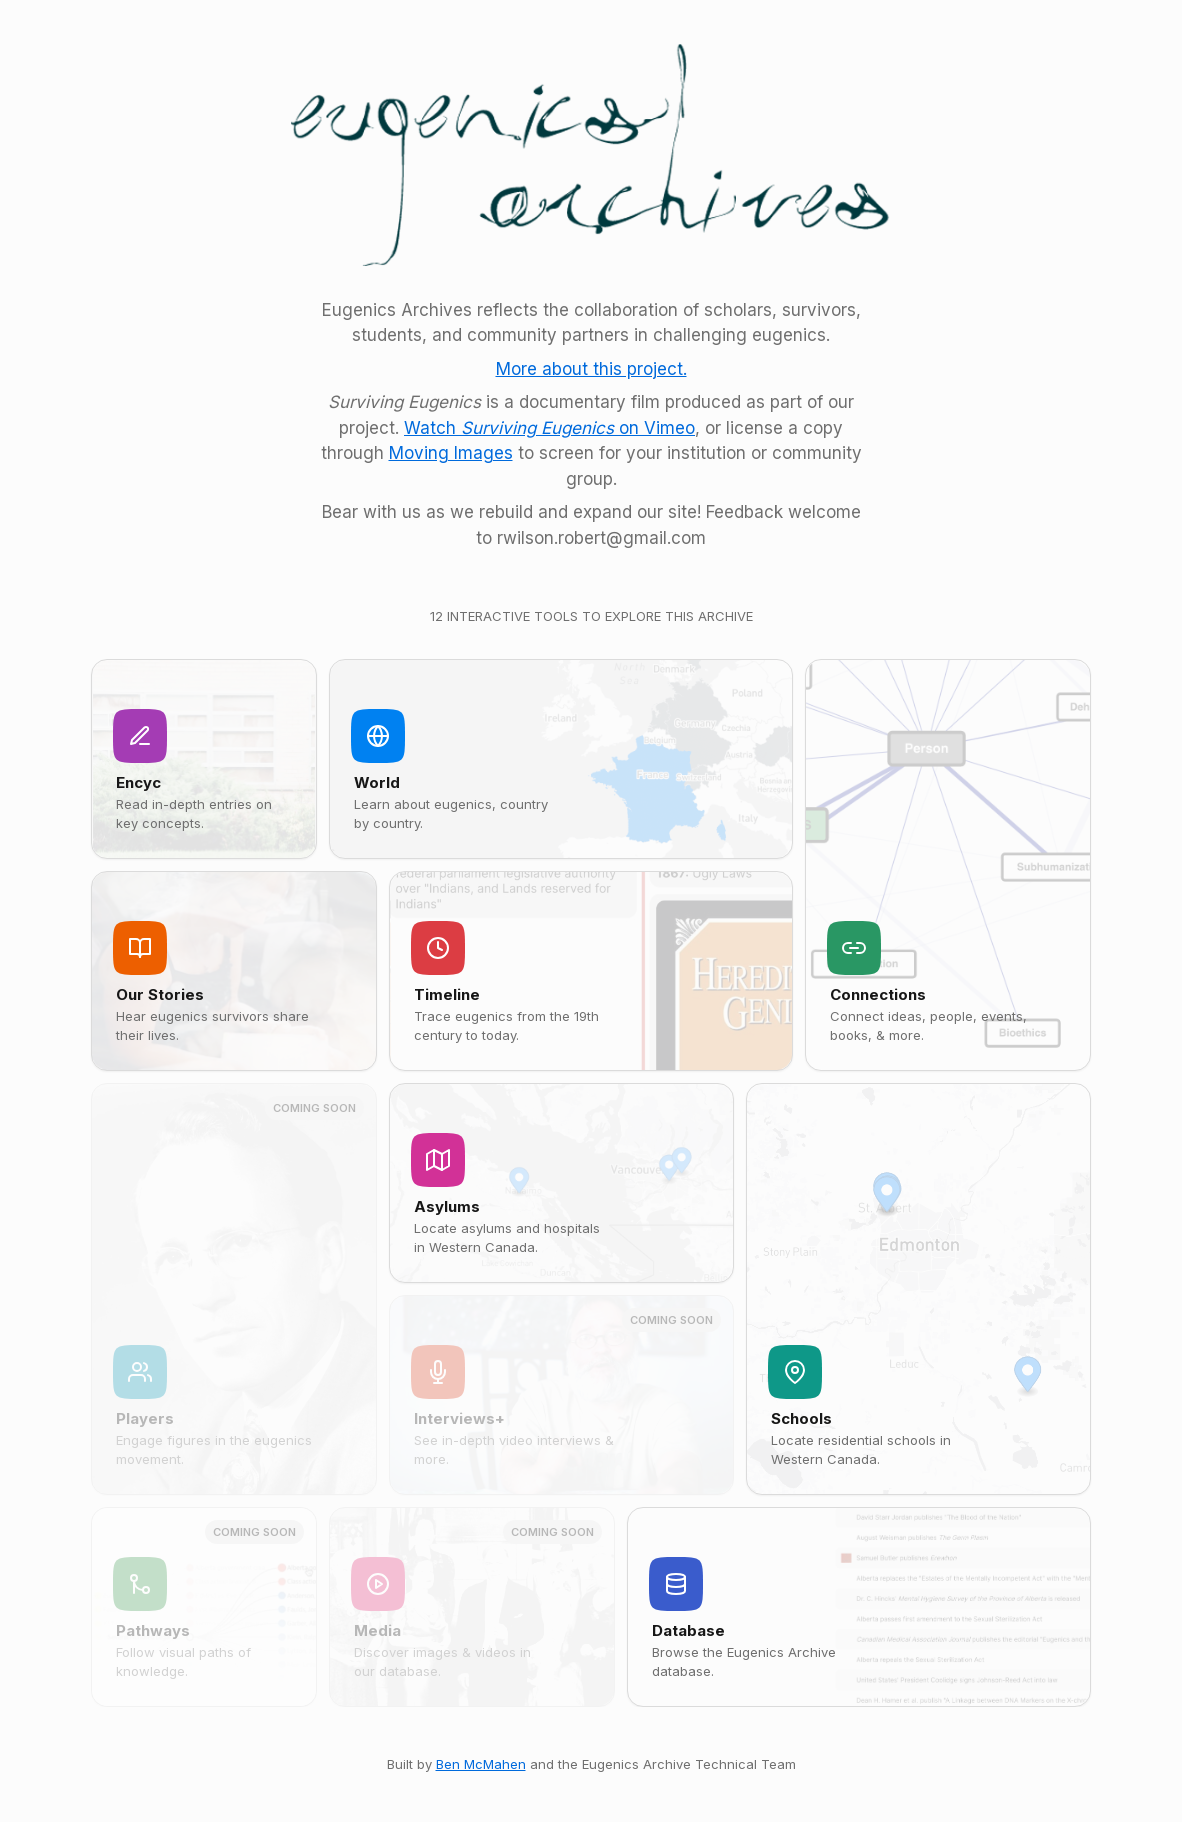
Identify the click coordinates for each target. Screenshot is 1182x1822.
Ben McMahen (481, 1764)
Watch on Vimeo (549, 428)
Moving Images (451, 453)
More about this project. (591, 369)
